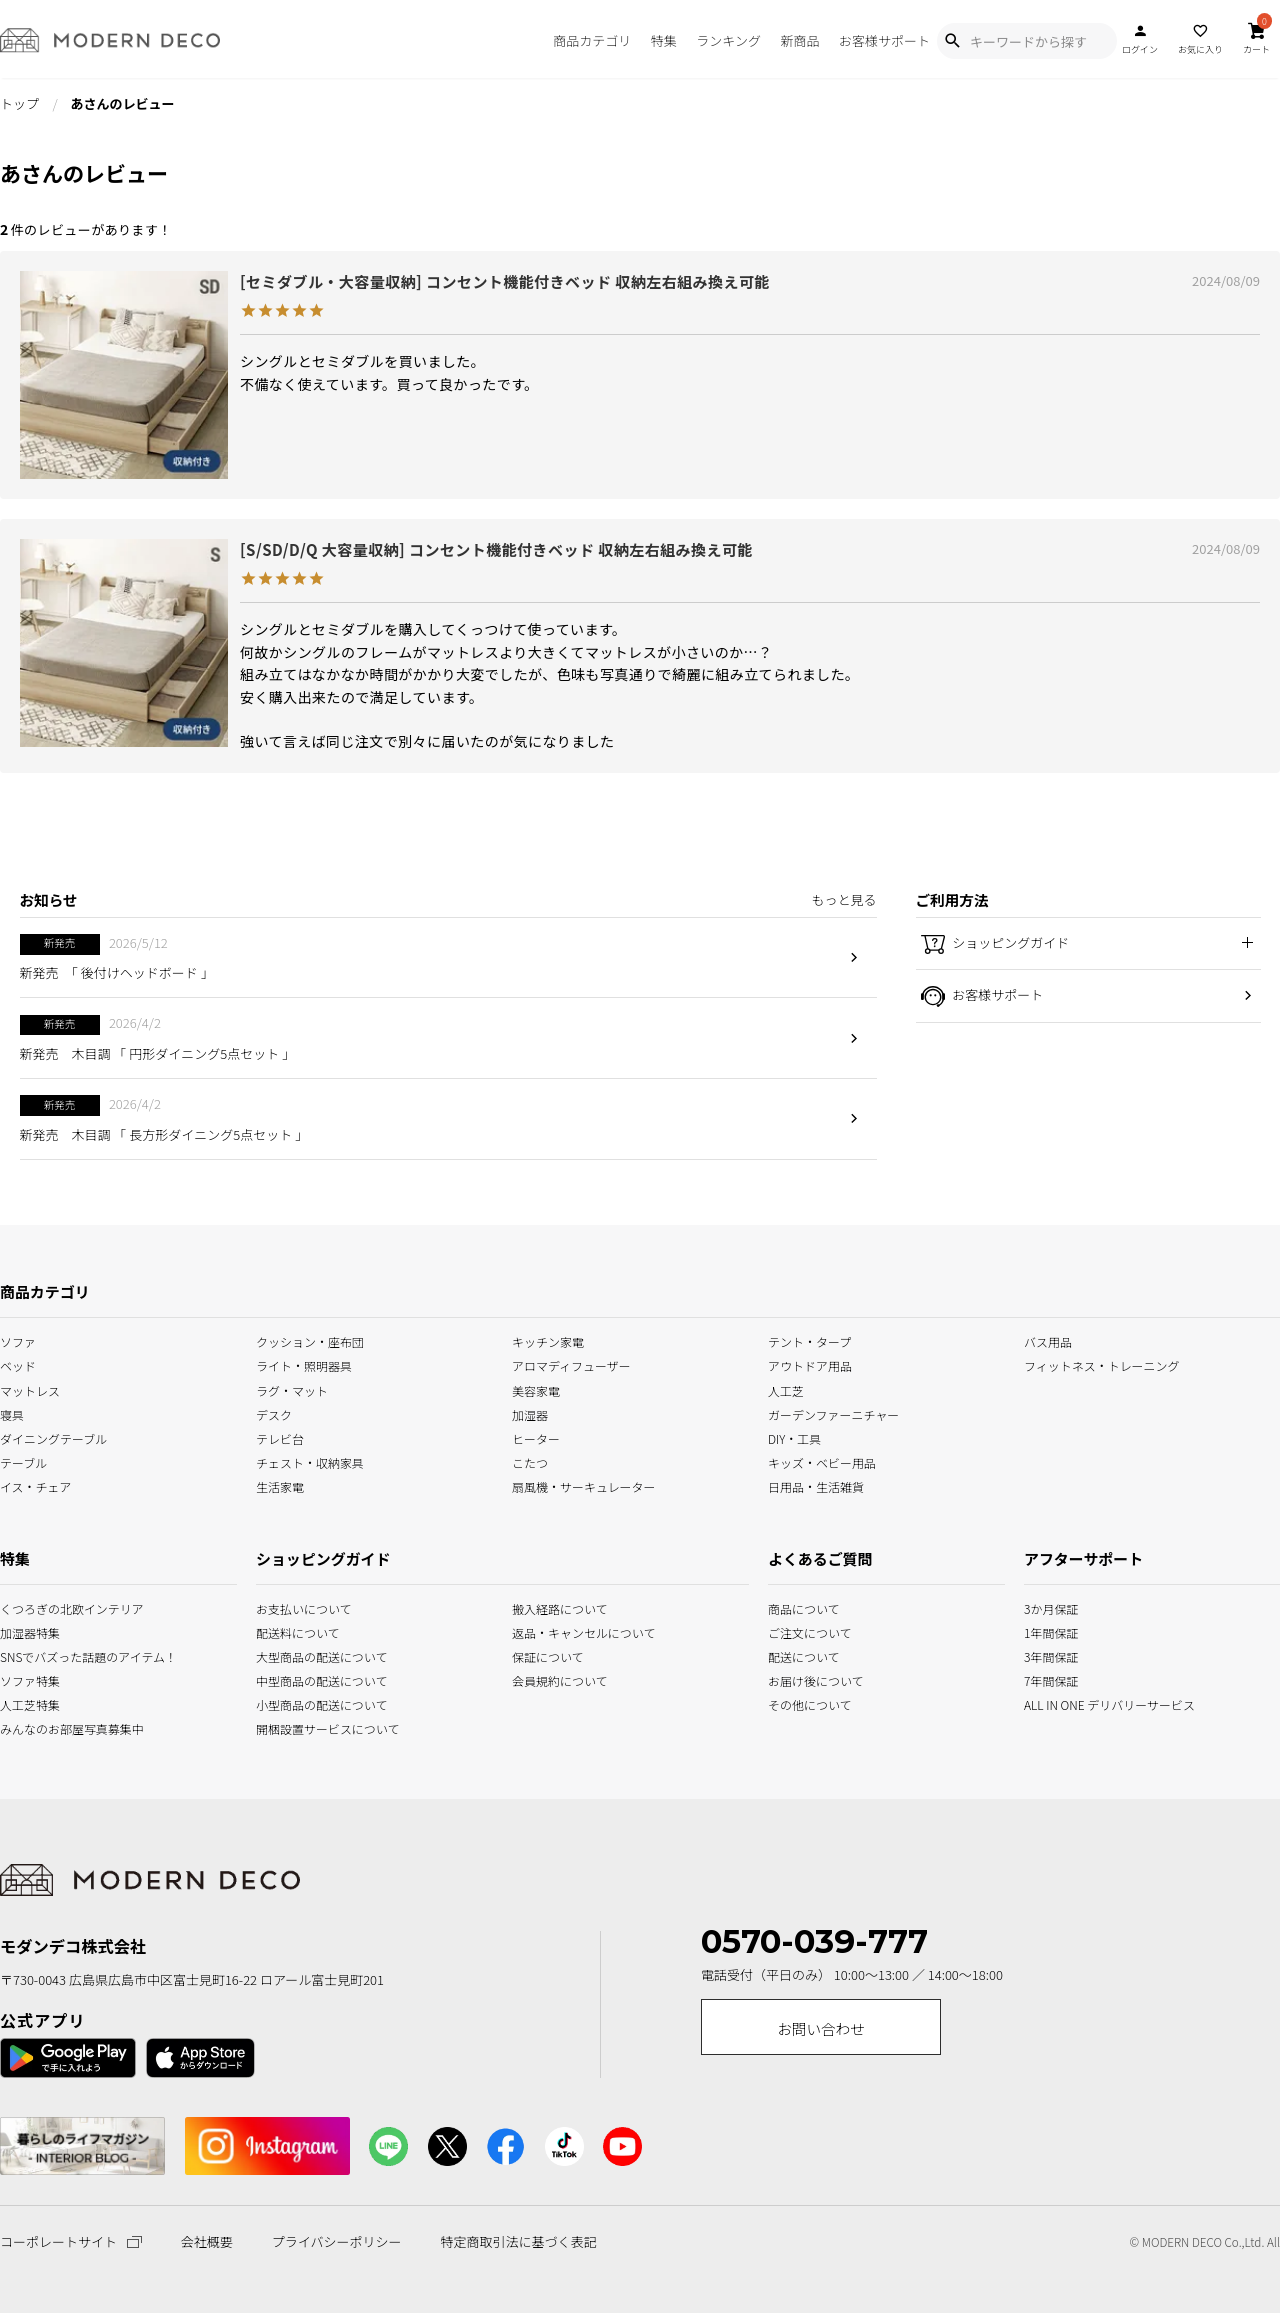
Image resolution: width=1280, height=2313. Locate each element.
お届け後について (791, 1679)
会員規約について (560, 1679)
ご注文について (791, 1630)
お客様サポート (884, 40)
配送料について (298, 1630)
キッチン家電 (548, 1340)
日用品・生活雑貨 (816, 1484)
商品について (791, 1606)
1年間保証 (1049, 1630)
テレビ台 (280, 1436)
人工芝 (786, 1388)
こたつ (530, 1460)
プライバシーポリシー (337, 2242)
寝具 (12, 1412)
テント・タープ (809, 1340)
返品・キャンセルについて (563, 1630)
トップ (19, 103)
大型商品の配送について (307, 1655)
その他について (791, 1703)
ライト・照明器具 (304, 1364)
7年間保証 (1049, 1679)
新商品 (799, 40)
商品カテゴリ (592, 40)
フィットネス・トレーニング (1102, 1364)
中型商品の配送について (307, 1679)
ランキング (728, 40)
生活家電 (280, 1484)
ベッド (18, 1364)
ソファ (18, 1340)
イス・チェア (36, 1484)
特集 (664, 40)
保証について (548, 1655)
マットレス (30, 1388)
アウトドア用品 (810, 1364)
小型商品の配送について (307, 1703)
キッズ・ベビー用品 (822, 1460)
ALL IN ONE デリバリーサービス (1049, 1703)
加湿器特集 (23, 1630)
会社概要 (207, 2242)
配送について (791, 1655)
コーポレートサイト (71, 2241)
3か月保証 (1049, 1606)
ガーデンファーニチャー (833, 1412)
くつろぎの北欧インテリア (23, 1606)
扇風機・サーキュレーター (584, 1484)
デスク (274, 1412)
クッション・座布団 (310, 1340)
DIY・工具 (794, 1436)
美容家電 (536, 1388)
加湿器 (530, 1412)
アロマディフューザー (571, 1364)
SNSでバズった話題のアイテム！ (23, 1655)
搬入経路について (560, 1606)
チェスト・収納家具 (310, 1460)
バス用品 (1048, 1340)
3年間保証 (1049, 1655)
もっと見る (843, 899)
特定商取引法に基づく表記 (518, 2242)
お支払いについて (304, 1606)
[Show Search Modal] (952, 41)
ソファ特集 (23, 1679)
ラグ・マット (292, 1388)
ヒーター (536, 1436)
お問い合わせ (821, 2028)
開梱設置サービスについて (307, 1727)
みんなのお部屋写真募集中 (23, 1727)
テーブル (23, 1460)
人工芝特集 (23, 1703)
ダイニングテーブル (53, 1436)
